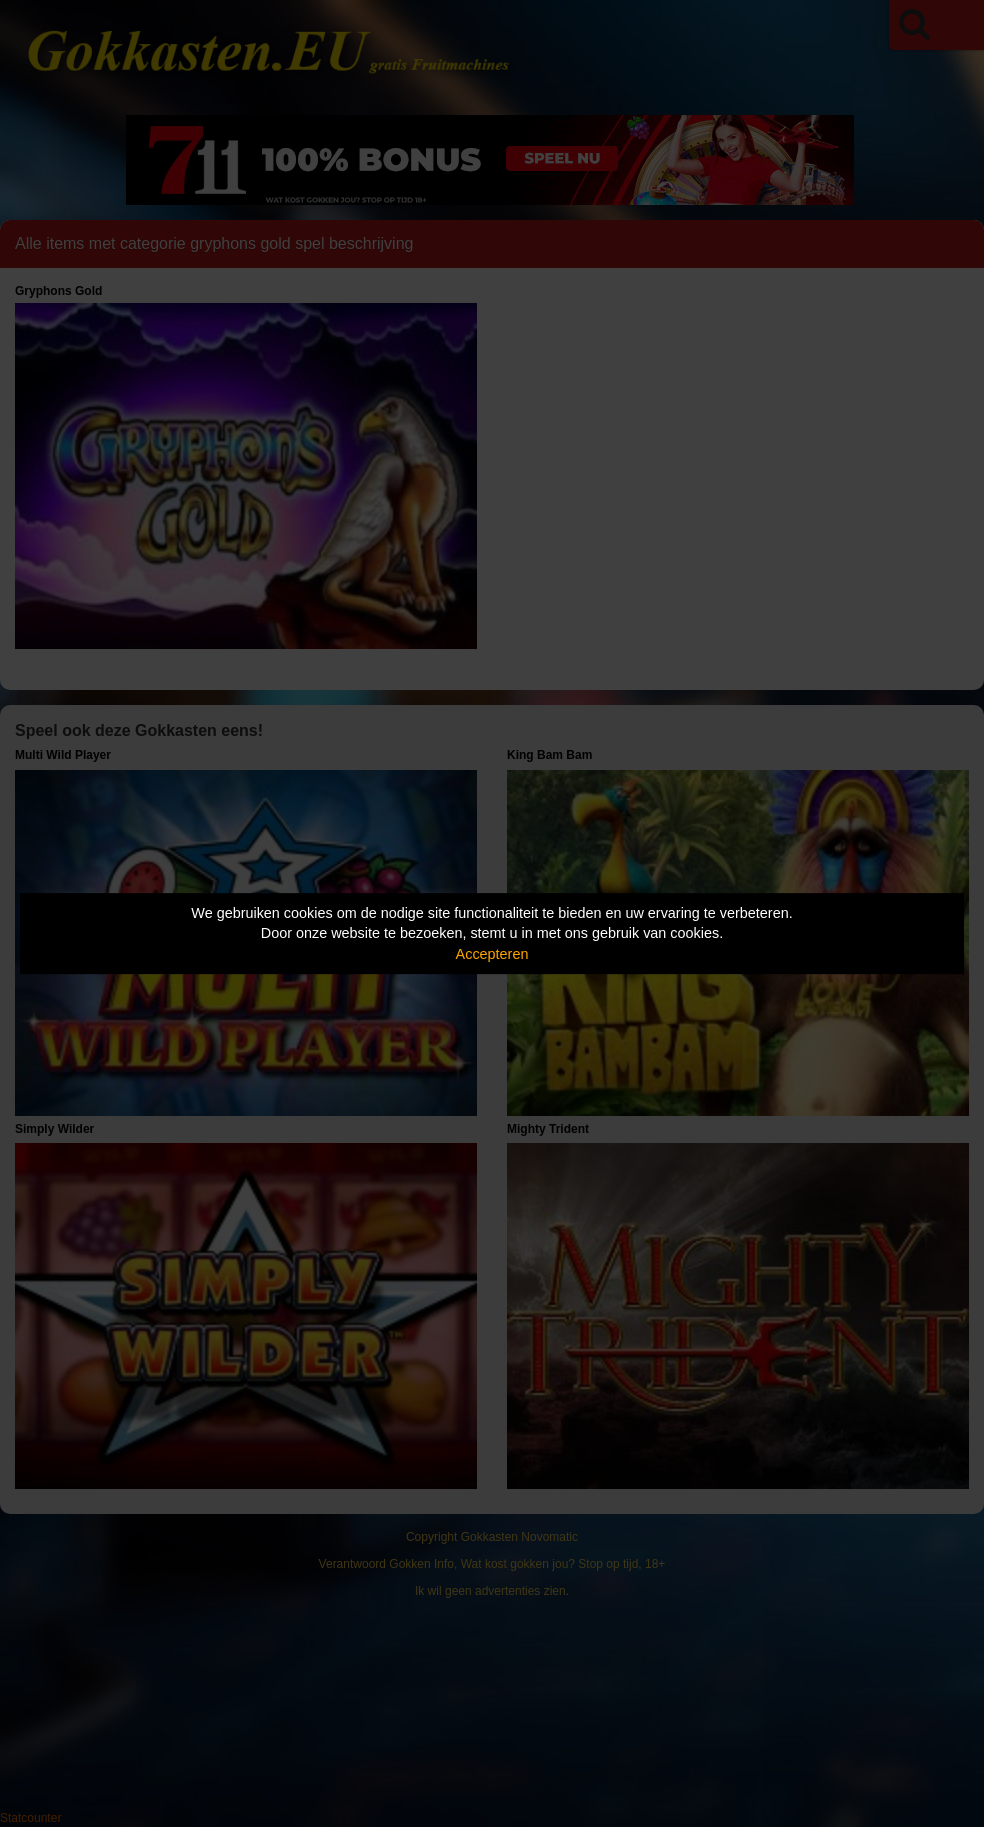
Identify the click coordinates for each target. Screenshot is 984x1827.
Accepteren (492, 954)
